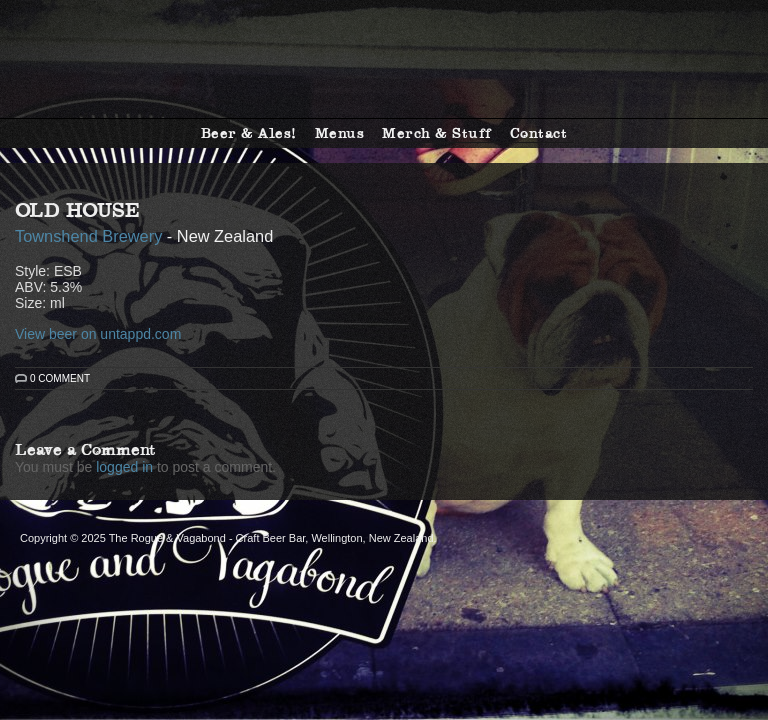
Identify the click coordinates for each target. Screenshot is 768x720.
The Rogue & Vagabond (384, 59)
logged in (124, 467)
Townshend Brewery (88, 236)
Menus (340, 133)
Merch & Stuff (437, 133)
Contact (539, 133)
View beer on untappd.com (98, 334)
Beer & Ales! (249, 133)
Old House (77, 210)
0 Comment (60, 378)
